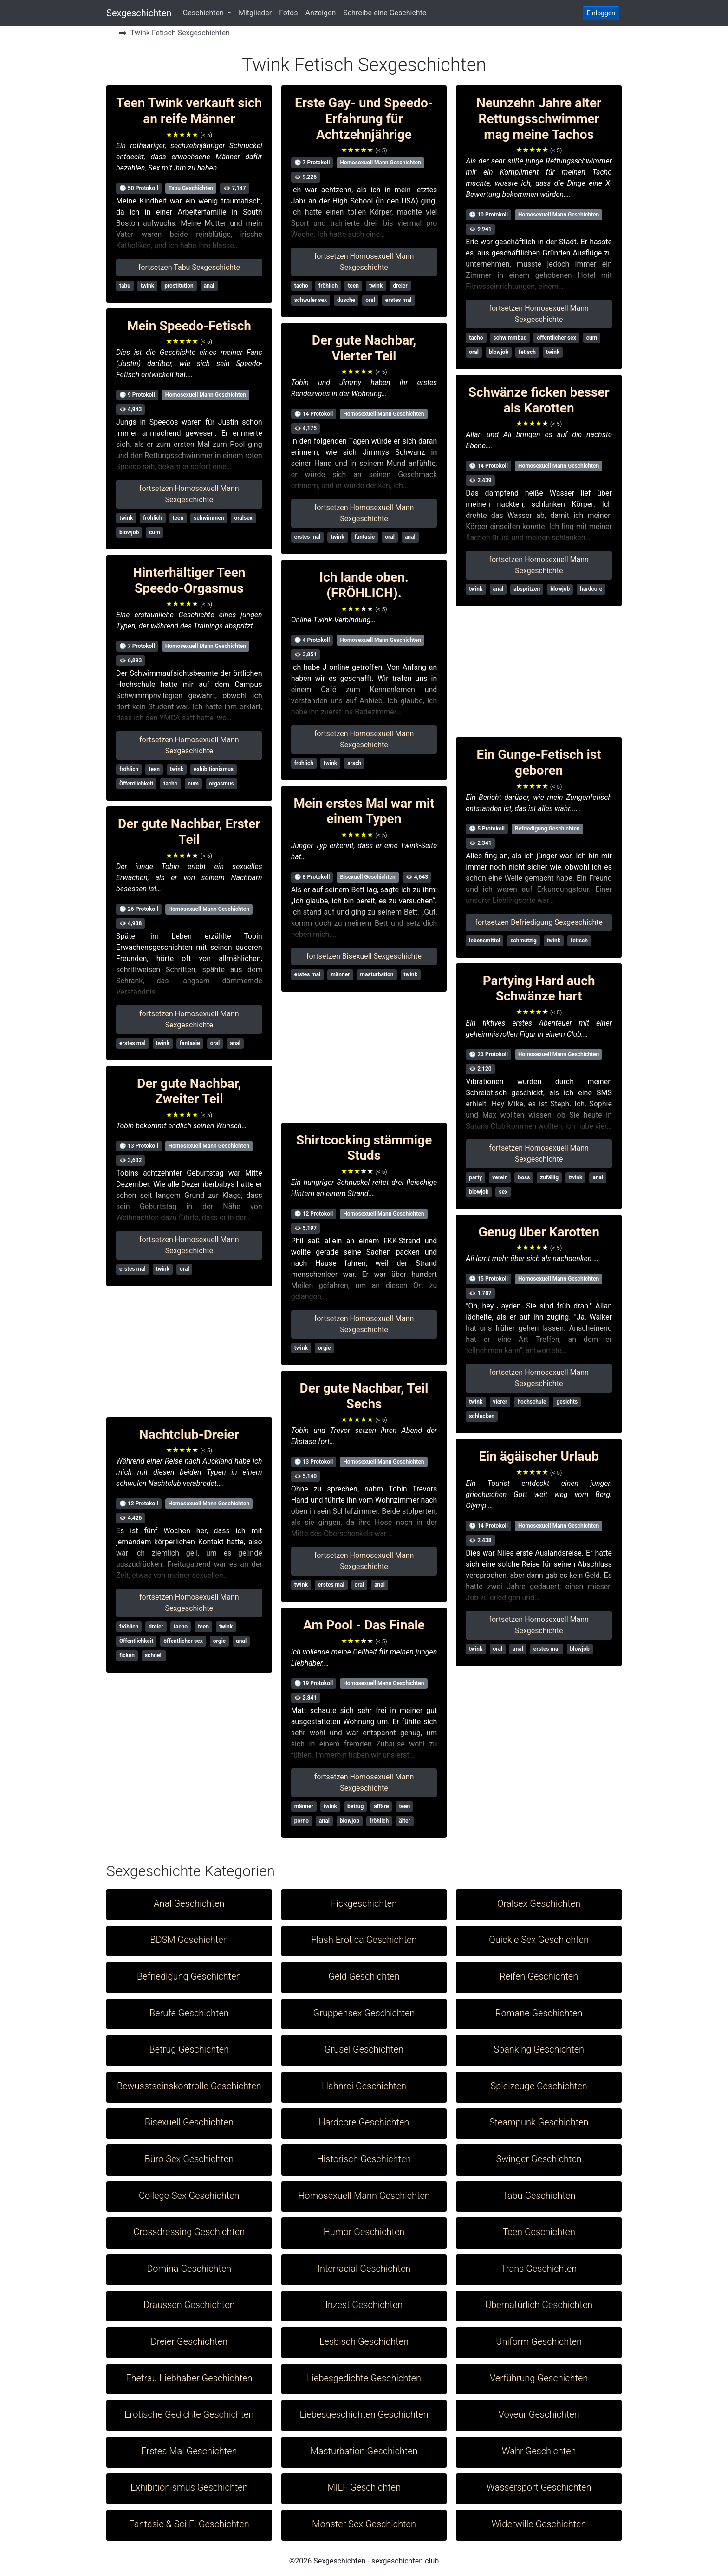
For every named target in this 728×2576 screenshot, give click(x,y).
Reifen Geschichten (539, 1976)
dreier (156, 1626)
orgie (219, 1641)
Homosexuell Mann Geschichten (205, 395)
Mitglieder (255, 12)
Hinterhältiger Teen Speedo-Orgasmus (189, 580)
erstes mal (132, 1043)
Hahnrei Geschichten (364, 2086)
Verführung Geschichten (539, 2378)
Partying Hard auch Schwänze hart (539, 988)
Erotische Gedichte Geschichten (189, 2414)
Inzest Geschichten (364, 2304)
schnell (154, 1655)
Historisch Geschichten (364, 2158)
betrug (355, 1806)
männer (340, 974)
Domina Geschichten (189, 2268)
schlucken (481, 1416)
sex (503, 1192)
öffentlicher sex (182, 1641)
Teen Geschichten (538, 2231)
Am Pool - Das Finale (364, 1625)
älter (404, 1821)
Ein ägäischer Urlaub (539, 1456)
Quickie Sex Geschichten (539, 1939)
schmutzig (523, 940)
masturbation (377, 974)
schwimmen (209, 518)
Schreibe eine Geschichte (384, 12)
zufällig (549, 1177)
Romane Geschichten (539, 2013)
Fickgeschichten (364, 1903)
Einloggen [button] (601, 13)
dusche (346, 300)
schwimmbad (510, 337)
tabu (124, 285)
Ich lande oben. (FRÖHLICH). (364, 585)
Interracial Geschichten (364, 2268)
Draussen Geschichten (189, 2304)
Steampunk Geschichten (539, 2122)
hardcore (591, 589)
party (475, 1177)
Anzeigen (320, 12)
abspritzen (527, 589)
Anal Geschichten (189, 1903)
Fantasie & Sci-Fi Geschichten (189, 2524)
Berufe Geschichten (189, 2013)
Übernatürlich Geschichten (538, 2304)
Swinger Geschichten (538, 2158)
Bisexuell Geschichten (367, 877)
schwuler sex (310, 300)
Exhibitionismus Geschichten (189, 2487)
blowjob (129, 532)
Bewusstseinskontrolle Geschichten (189, 2086)
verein (499, 1177)
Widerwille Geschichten (539, 2524)
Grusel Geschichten (364, 2049)
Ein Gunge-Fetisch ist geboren (538, 762)
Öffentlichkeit (136, 783)
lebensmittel (484, 940)
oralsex (243, 518)
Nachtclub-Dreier (189, 1434)
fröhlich (152, 518)
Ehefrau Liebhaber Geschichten (189, 2378)
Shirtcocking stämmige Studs (364, 1148)
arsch (354, 763)
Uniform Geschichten (539, 2341)
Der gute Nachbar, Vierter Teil (364, 348)
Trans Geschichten (539, 2268)
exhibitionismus (214, 769)
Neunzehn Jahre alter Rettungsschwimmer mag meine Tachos (538, 118)
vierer (500, 1402)
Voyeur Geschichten (539, 2414)
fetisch (527, 352)
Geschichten (203, 12)
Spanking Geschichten (539, 2049)
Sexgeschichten (138, 13)
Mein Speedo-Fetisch (189, 325)
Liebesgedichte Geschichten (364, 2378)
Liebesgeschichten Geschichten (363, 2414)
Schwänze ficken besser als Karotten (539, 400)
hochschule (531, 1402)
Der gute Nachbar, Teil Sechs (364, 1396)
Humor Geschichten (364, 2231)
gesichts (567, 1402)
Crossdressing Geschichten (189, 2231)
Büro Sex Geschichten (189, 2158)
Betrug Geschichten (189, 2049)
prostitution (179, 285)
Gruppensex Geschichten (364, 2013)
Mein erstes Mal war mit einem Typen (363, 811)
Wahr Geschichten (539, 2451)
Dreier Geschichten (189, 2341)
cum (154, 532)
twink (147, 285)
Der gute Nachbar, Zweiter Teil (189, 1091)
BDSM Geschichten (189, 1939)
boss (524, 1177)
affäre (381, 1806)
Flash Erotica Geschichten (363, 1939)
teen (178, 518)
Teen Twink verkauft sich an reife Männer (189, 110)
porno (301, 1821)
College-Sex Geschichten (189, 2195)
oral (215, 1043)
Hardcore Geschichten (364, 2122)
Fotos (288, 12)
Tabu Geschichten (191, 188)
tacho (170, 783)
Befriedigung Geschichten (547, 828)
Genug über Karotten (538, 1232)
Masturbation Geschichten (363, 2451)
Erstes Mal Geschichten (189, 2451)
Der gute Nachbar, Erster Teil (189, 831)
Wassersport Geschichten (539, 2487)
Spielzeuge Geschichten (538, 2086)
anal (209, 285)
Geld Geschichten (364, 1976)
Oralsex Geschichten (538, 1903)
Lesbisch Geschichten (364, 2341)
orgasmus (221, 783)
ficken (127, 1655)
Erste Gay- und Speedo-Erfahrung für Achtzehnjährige (364, 118)
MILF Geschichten (364, 2487)
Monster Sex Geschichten (364, 2524)
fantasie (190, 1043)
